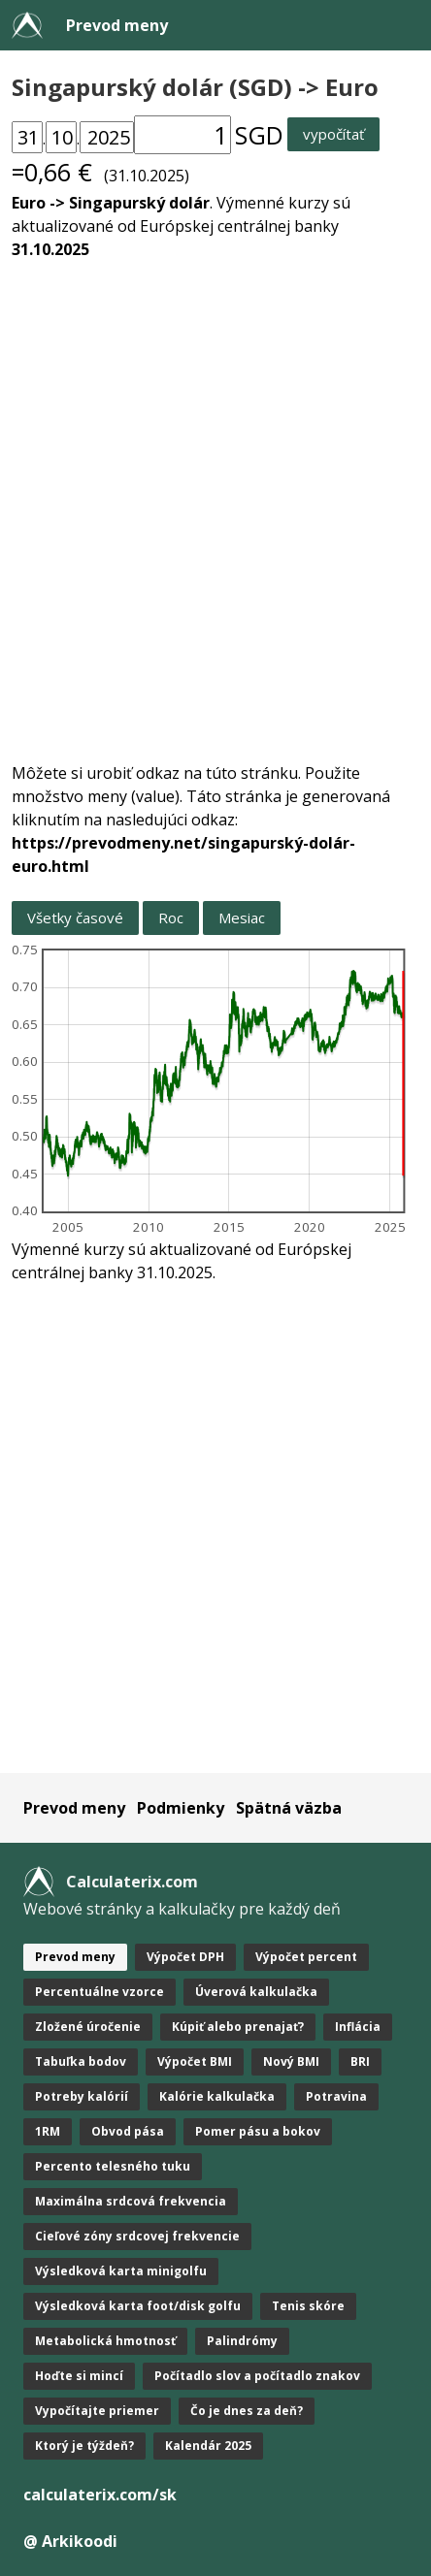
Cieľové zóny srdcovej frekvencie (137, 2236)
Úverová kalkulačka (256, 1991)
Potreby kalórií (81, 2096)
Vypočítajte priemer (97, 2410)
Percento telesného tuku (112, 2166)
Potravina (336, 2096)
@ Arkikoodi (70, 2541)
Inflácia (358, 2026)
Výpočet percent (306, 1956)
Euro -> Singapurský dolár (111, 202)
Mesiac (241, 917)
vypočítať (333, 134)
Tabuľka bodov (80, 2061)
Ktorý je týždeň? (84, 2445)
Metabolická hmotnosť (105, 2341)
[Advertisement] (215, 499)
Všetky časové (75, 917)
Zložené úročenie (88, 2026)
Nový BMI (291, 2061)
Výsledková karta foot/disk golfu (138, 2306)
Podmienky (180, 1808)
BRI (360, 2061)
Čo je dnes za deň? (246, 2410)
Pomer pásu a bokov (257, 2131)
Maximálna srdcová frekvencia (130, 2201)
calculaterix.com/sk (100, 2494)
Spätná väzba (289, 1808)
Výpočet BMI (194, 2061)
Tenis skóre (308, 2306)
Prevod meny (117, 25)
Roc (170, 917)
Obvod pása (127, 2131)
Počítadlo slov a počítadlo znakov (257, 2375)
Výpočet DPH (185, 1956)
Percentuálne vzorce (99, 1991)
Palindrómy (242, 2341)
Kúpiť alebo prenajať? (238, 2026)
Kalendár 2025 (208, 2445)
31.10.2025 (50, 249)
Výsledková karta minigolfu (121, 2271)
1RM (47, 2131)
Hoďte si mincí (79, 2375)
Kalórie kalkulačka (217, 2096)
